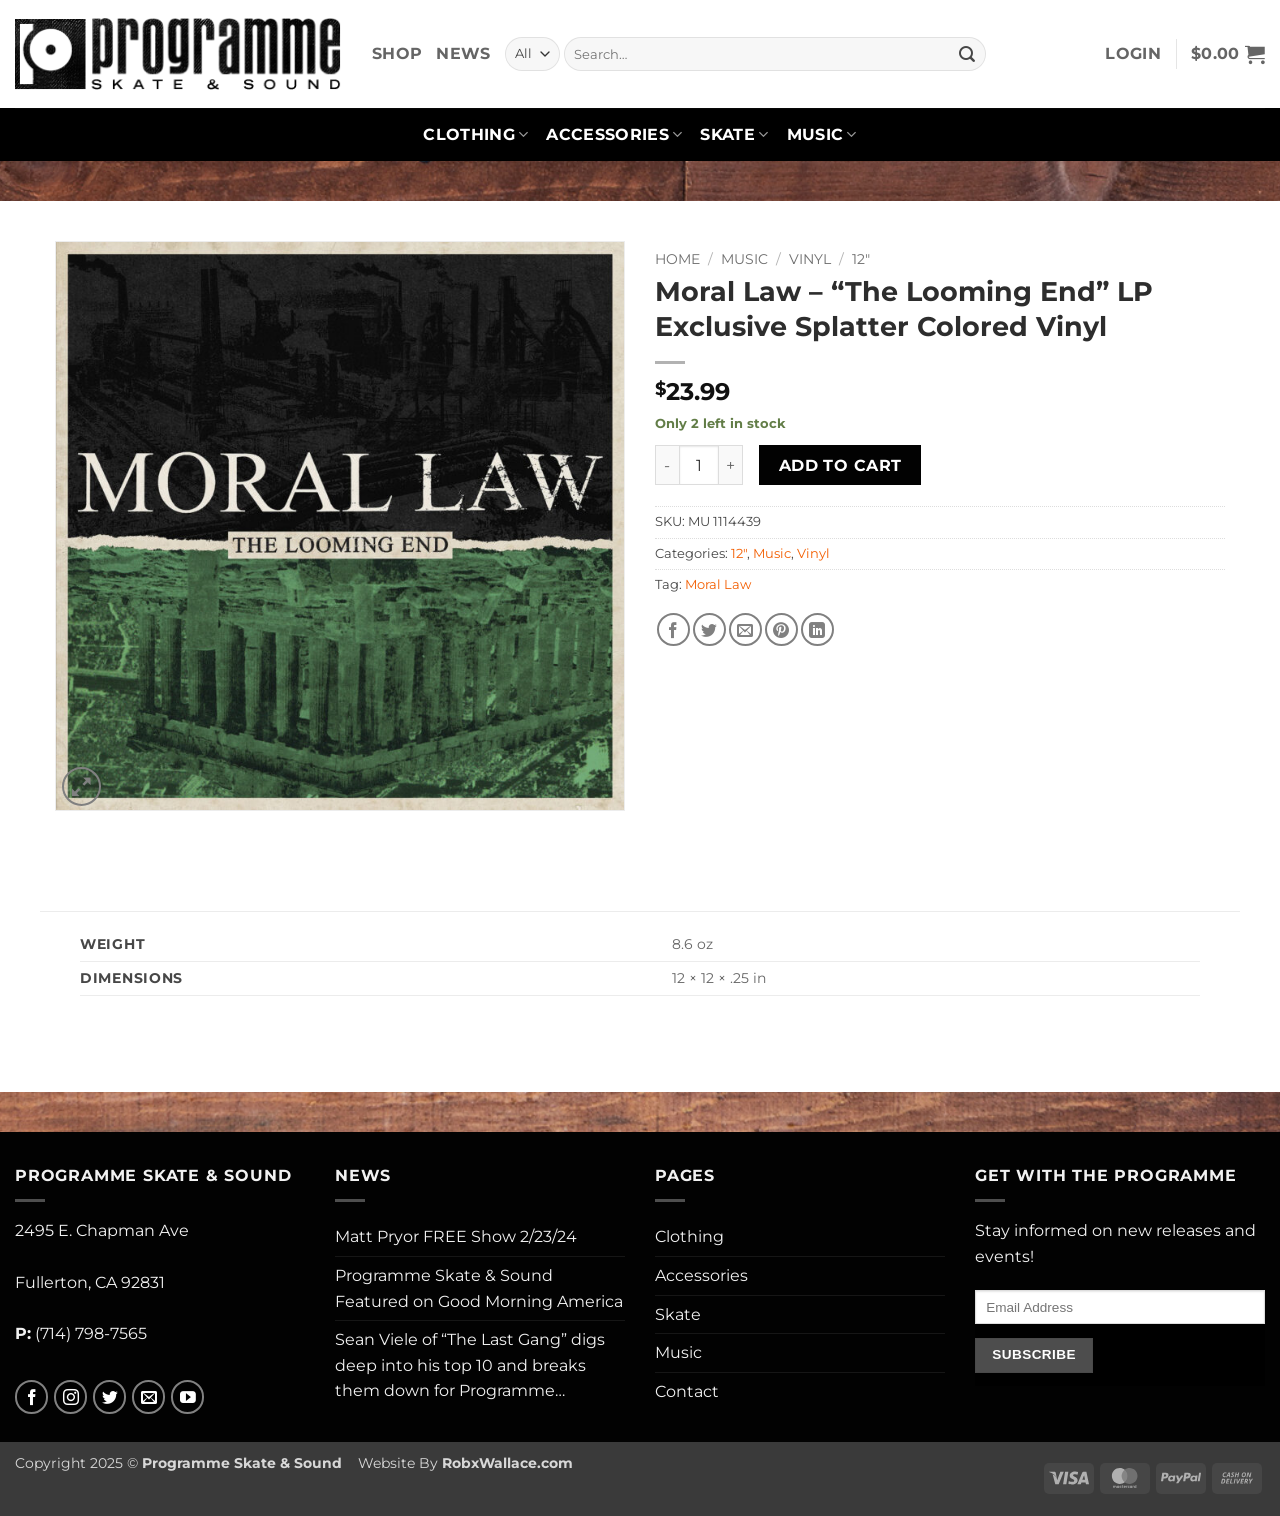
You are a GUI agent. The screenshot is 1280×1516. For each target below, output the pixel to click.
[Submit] (967, 54)
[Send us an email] (148, 1397)
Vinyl (810, 259)
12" (861, 259)
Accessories (614, 135)
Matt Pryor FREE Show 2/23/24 (456, 1236)
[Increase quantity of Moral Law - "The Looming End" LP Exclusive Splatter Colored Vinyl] (731, 465)
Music (822, 135)
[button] (1133, 54)
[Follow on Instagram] (70, 1397)
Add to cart (840, 465)
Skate (734, 135)
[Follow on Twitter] (109, 1397)
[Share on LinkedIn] (817, 629)
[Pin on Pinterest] (781, 629)
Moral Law (718, 584)
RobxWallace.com (507, 1463)
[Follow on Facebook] (31, 1397)
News (463, 53)
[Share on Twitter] (709, 629)
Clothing (475, 135)
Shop (397, 53)
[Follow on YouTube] (187, 1397)
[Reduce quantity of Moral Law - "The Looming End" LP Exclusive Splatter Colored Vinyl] (667, 465)
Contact (687, 1391)
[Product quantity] (699, 465)
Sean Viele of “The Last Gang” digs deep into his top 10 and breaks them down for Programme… (470, 1365)
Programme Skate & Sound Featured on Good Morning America (479, 1288)
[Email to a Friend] (745, 629)
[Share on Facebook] (673, 629)
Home (677, 259)
